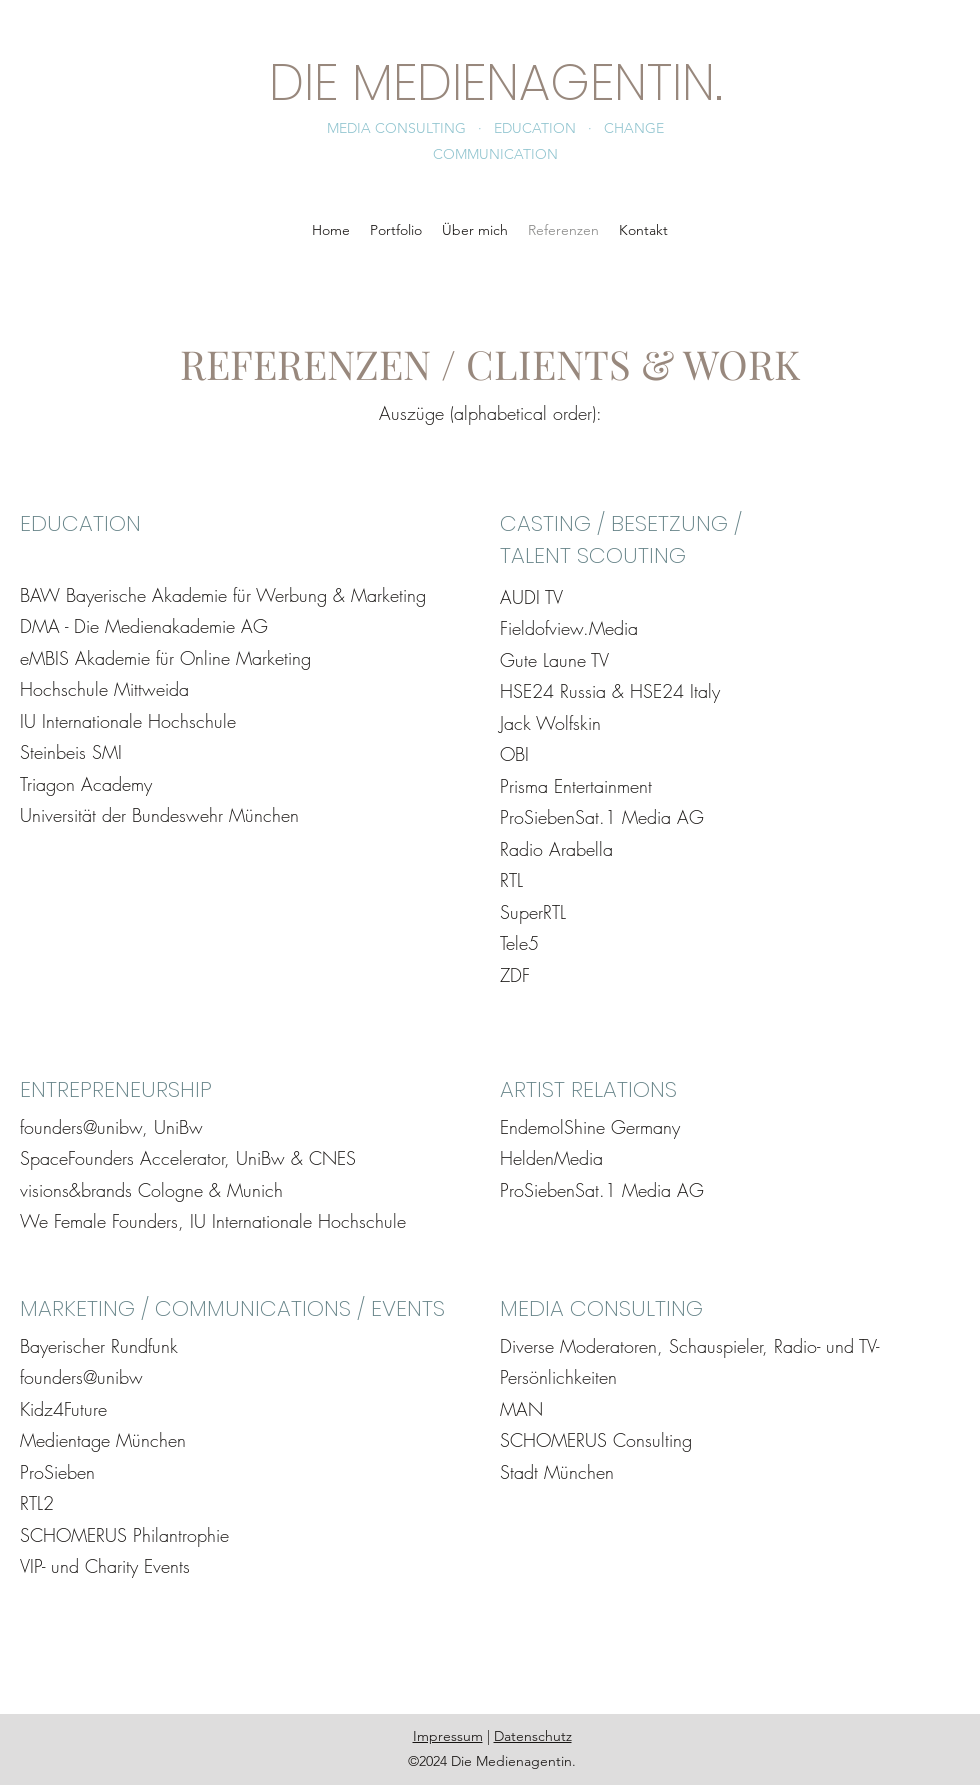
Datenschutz (533, 1736)
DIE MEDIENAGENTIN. (496, 83)
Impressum (448, 1736)
